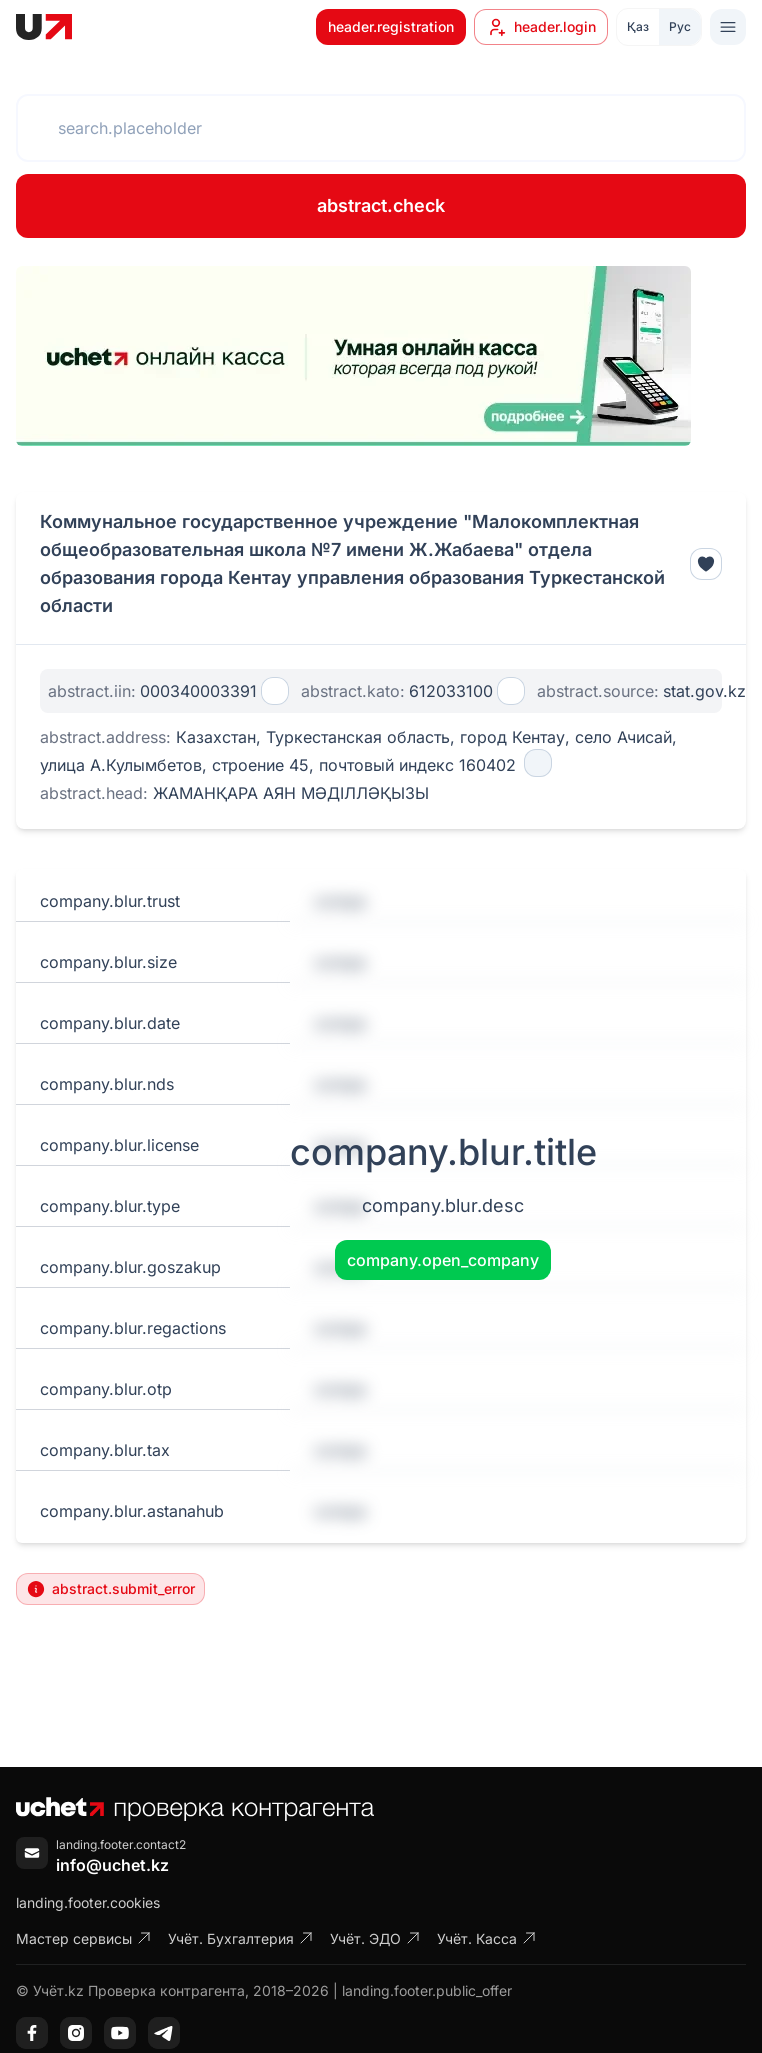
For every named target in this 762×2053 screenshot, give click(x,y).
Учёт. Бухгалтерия (241, 1938)
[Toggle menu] (728, 27)
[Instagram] (76, 2033)
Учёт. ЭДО (375, 1938)
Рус (680, 26)
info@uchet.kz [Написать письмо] (112, 1865)
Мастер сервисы (84, 1938)
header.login (541, 27)
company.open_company (443, 1260)
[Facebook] (32, 2033)
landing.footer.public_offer (427, 1990)
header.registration (391, 26)
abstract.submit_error (110, 1589)
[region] (353, 356)
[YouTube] (120, 2033)
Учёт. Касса (487, 1938)
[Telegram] (164, 2033)
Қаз (638, 26)
